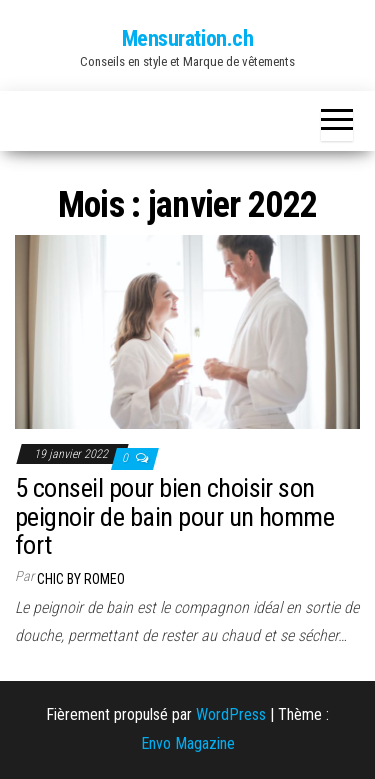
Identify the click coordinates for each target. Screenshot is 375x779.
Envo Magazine (188, 743)
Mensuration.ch (188, 38)
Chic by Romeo (81, 579)
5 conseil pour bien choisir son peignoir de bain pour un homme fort (174, 516)
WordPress (231, 714)
